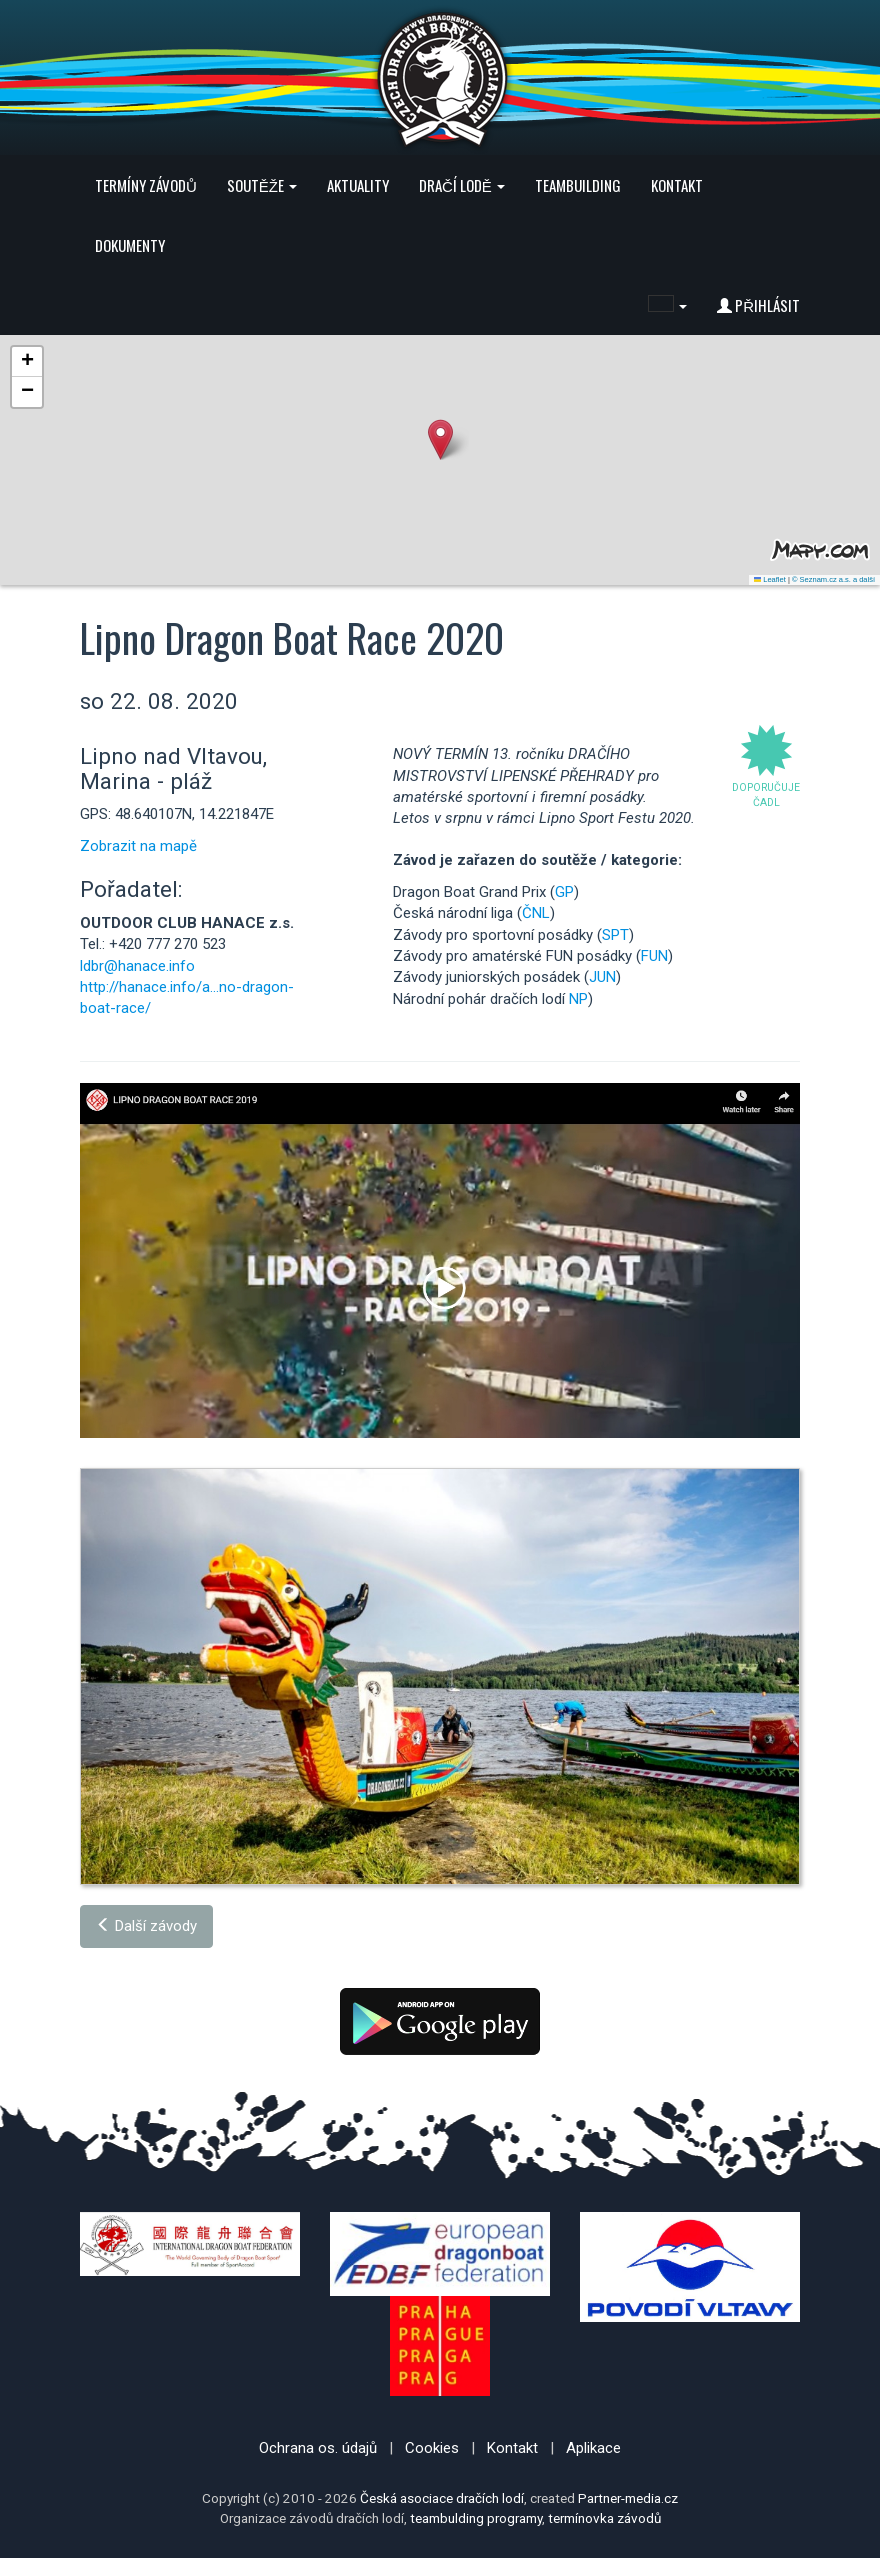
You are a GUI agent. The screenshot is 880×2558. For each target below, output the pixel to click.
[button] (667, 305)
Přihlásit (758, 305)
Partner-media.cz (628, 2498)
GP (564, 892)
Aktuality (358, 185)
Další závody (146, 1926)
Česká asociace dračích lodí (442, 2498)
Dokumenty (130, 245)
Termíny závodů (146, 185)
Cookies (432, 2448)
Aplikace (593, 2448)
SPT (615, 935)
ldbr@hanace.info (137, 966)
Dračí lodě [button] (462, 185)
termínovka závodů (604, 2518)
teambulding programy (476, 2518)
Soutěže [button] (262, 185)
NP (578, 999)
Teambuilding (578, 185)
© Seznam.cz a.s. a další (833, 579)
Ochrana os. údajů (318, 2448)
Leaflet (770, 579)
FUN (654, 956)
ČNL (536, 913)
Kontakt (677, 185)
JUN (602, 977)
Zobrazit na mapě (138, 846)
